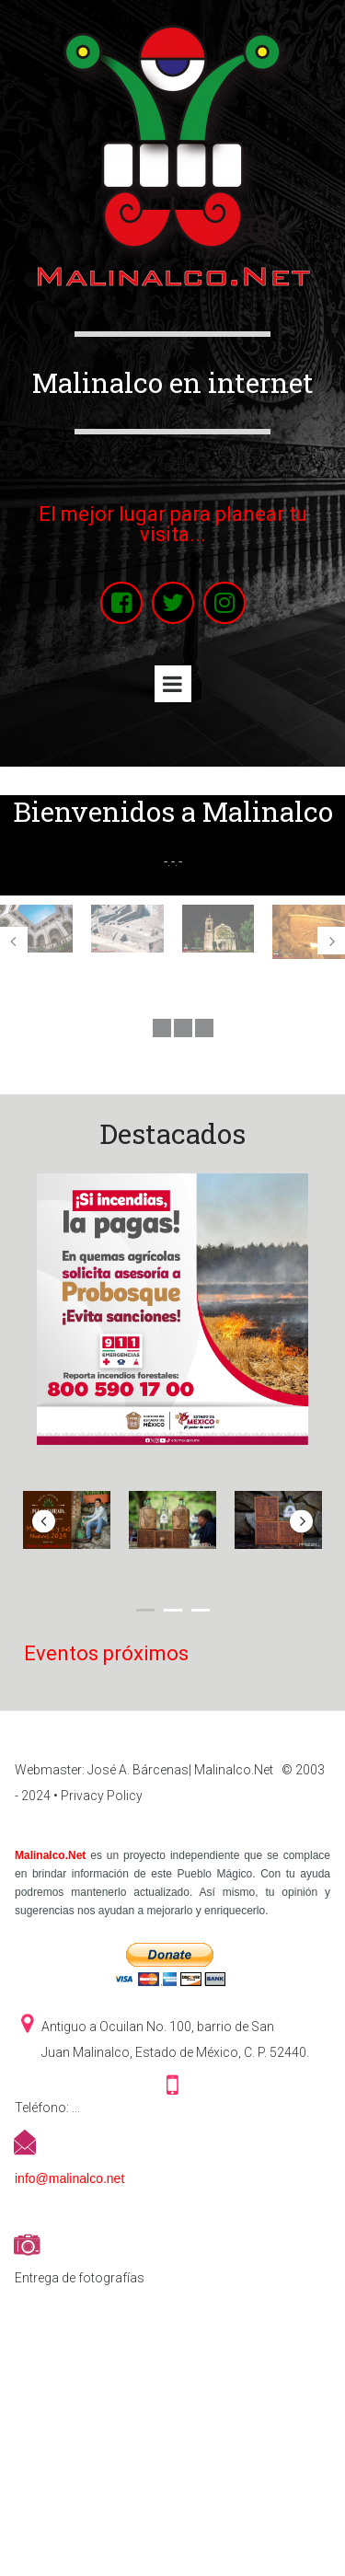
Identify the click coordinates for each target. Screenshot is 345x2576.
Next (331, 940)
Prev (14, 940)
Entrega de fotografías (79, 2277)
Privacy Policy (102, 1795)
